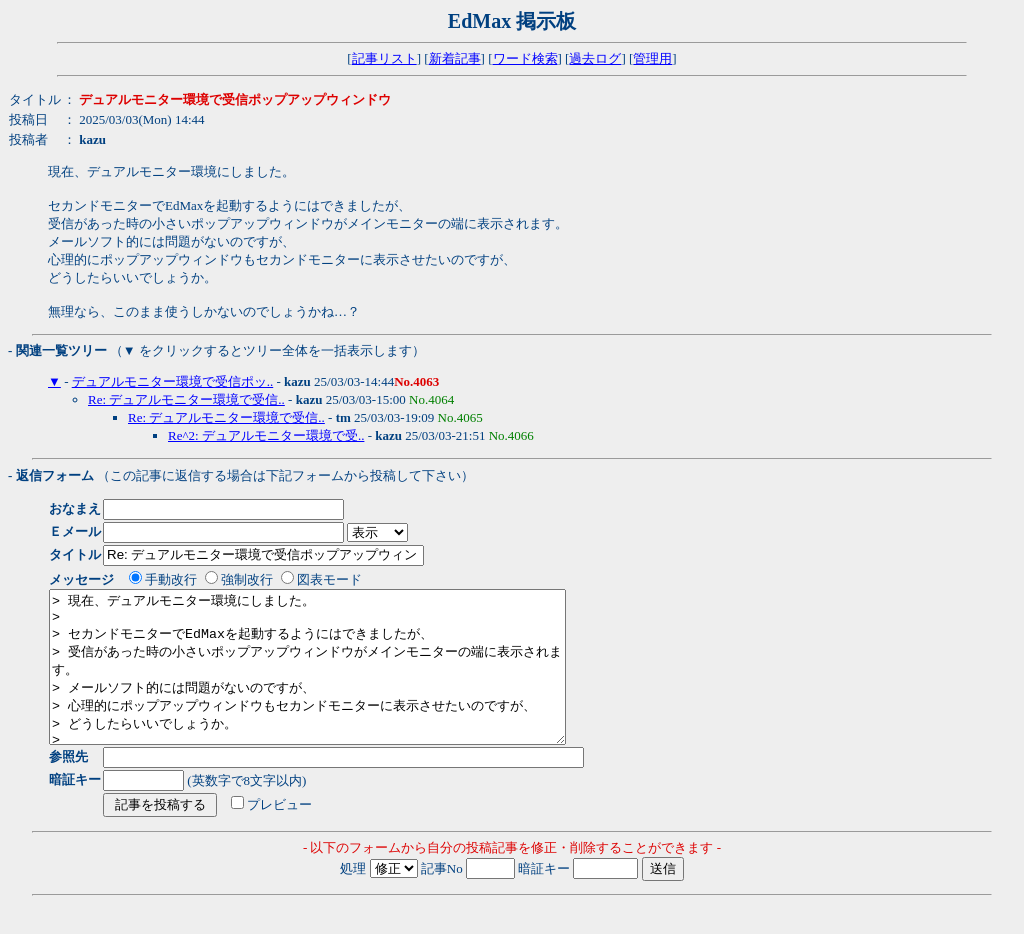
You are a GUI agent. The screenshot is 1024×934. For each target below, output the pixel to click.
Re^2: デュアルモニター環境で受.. (266, 435)
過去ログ (595, 58)
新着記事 (455, 58)
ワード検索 (525, 58)
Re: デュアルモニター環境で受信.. (186, 399)
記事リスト (384, 58)
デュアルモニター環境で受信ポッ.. (173, 381)
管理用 (652, 58)
